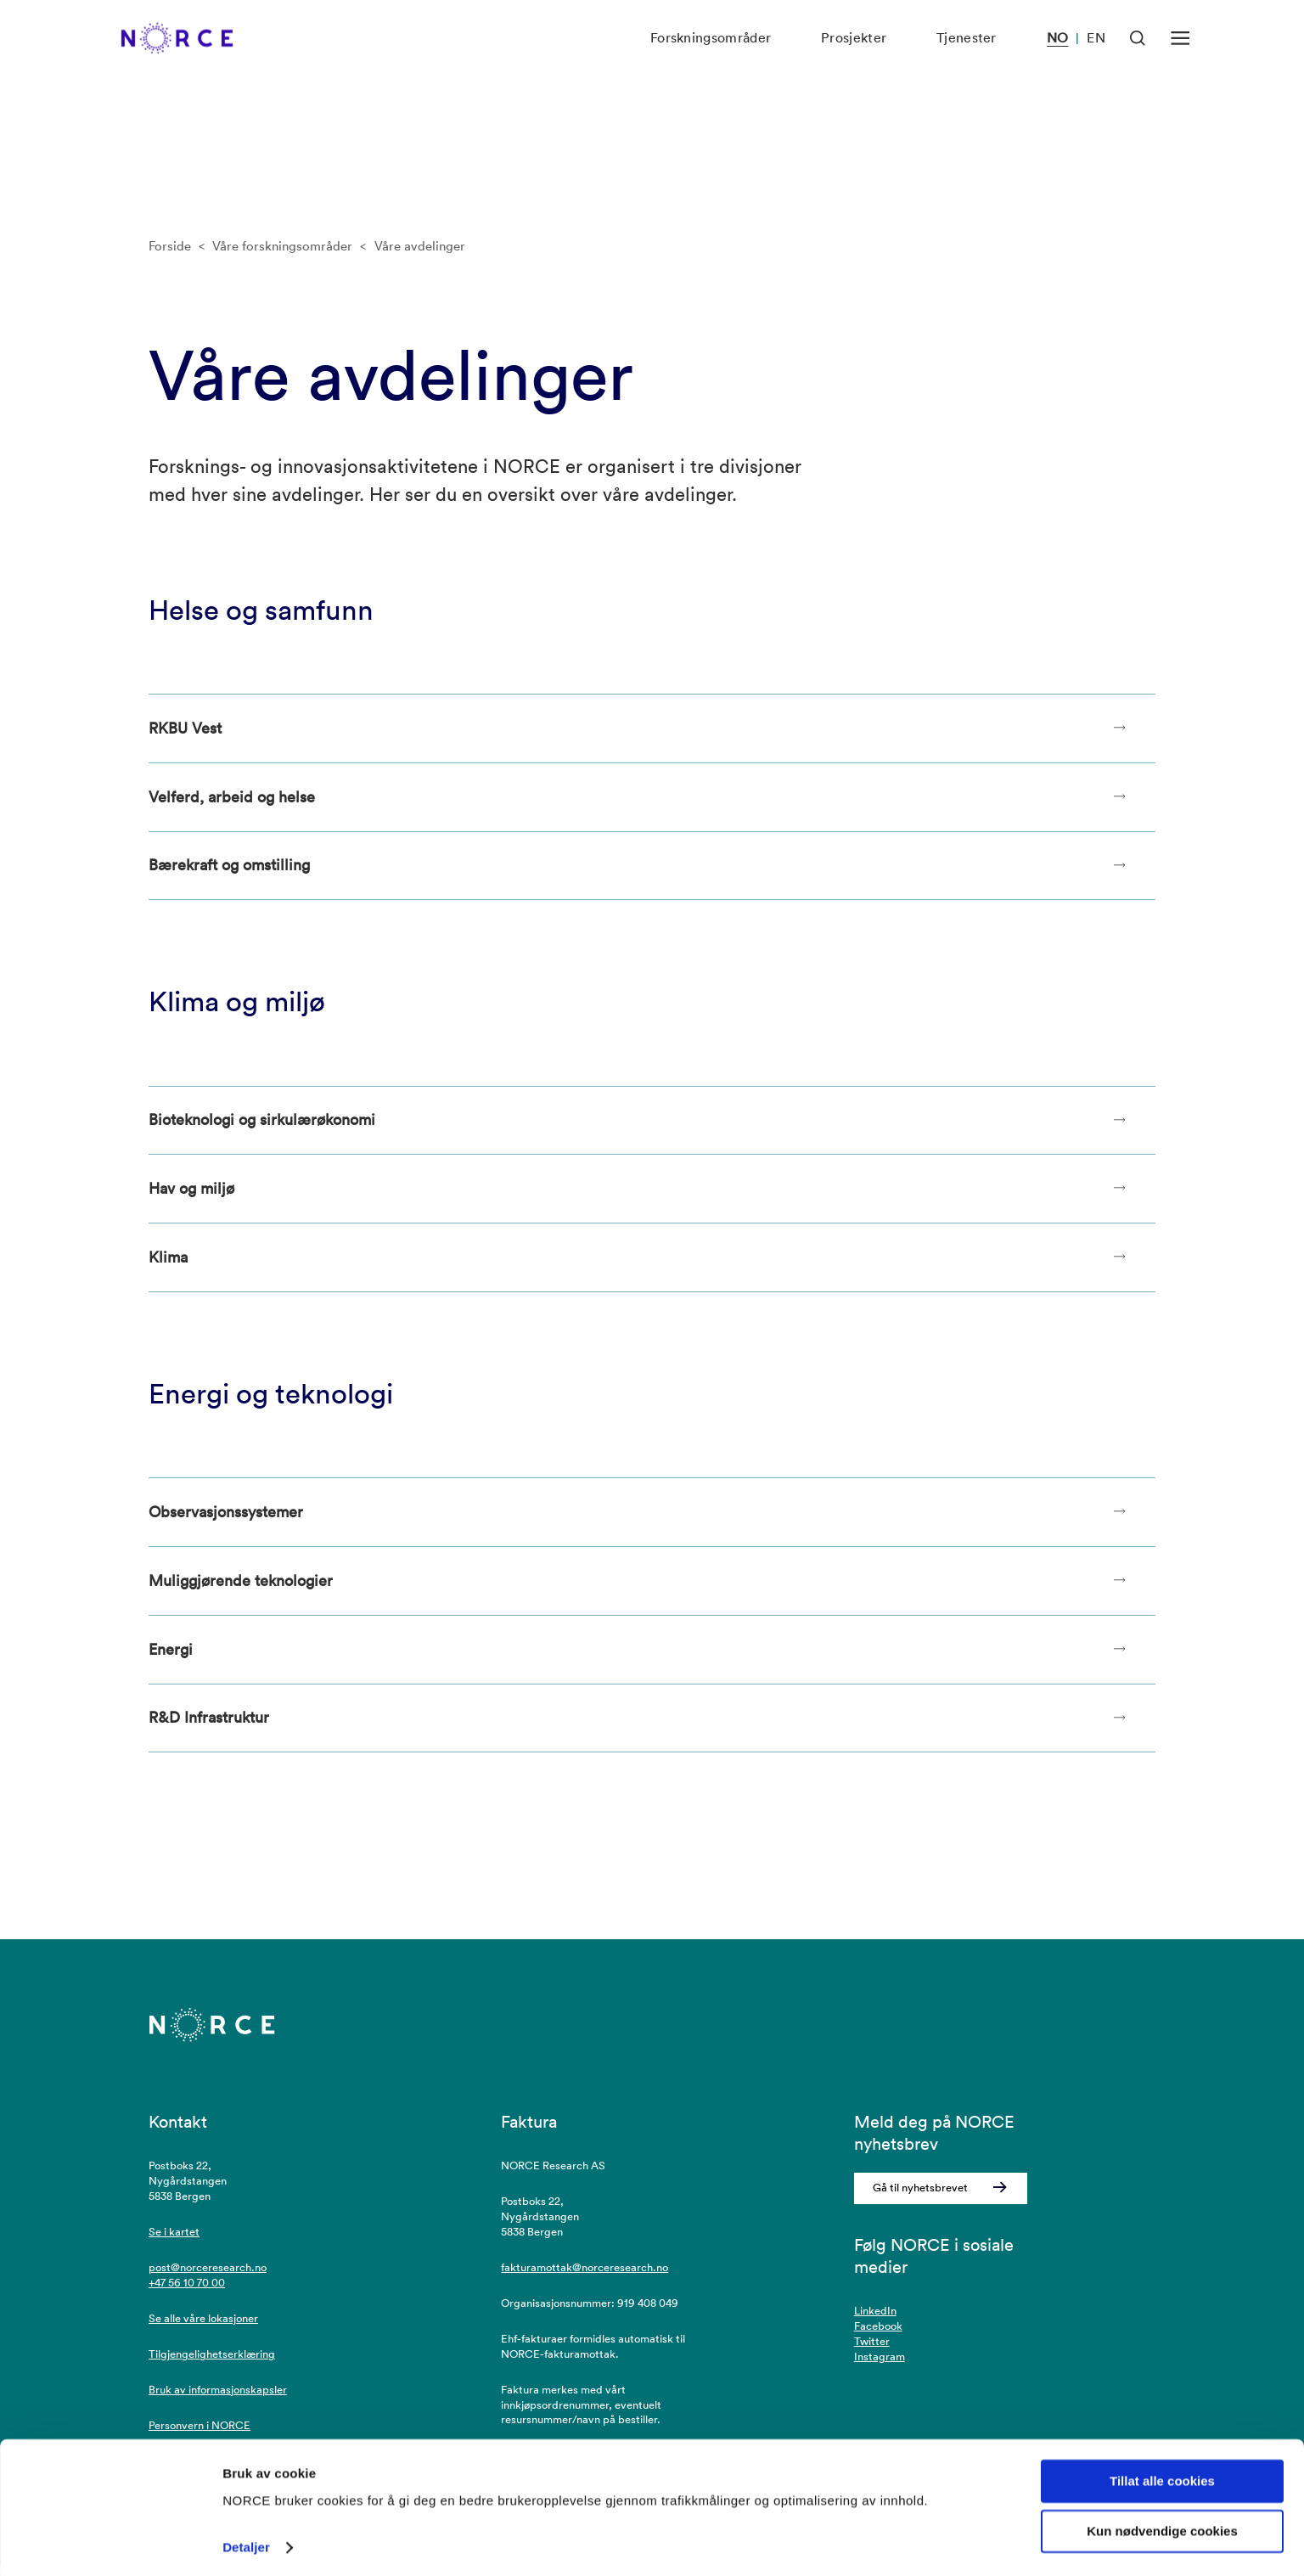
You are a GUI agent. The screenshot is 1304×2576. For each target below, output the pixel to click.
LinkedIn (875, 2321)
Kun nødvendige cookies (1162, 2526)
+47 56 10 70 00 (187, 2293)
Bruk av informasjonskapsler (218, 2399)
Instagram (879, 2366)
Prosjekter (850, 58)
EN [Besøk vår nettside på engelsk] (1095, 58)
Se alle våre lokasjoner (203, 2328)
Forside (170, 246)
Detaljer (246, 2542)
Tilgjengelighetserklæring (212, 2364)
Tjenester (964, 58)
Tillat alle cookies (1162, 2476)
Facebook (878, 2336)
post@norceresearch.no (208, 2277)
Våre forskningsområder (282, 246)
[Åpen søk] (1137, 58)
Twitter (872, 2351)
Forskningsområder (706, 58)
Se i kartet (174, 2242)
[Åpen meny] (1180, 58)
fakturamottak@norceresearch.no (584, 2277)
